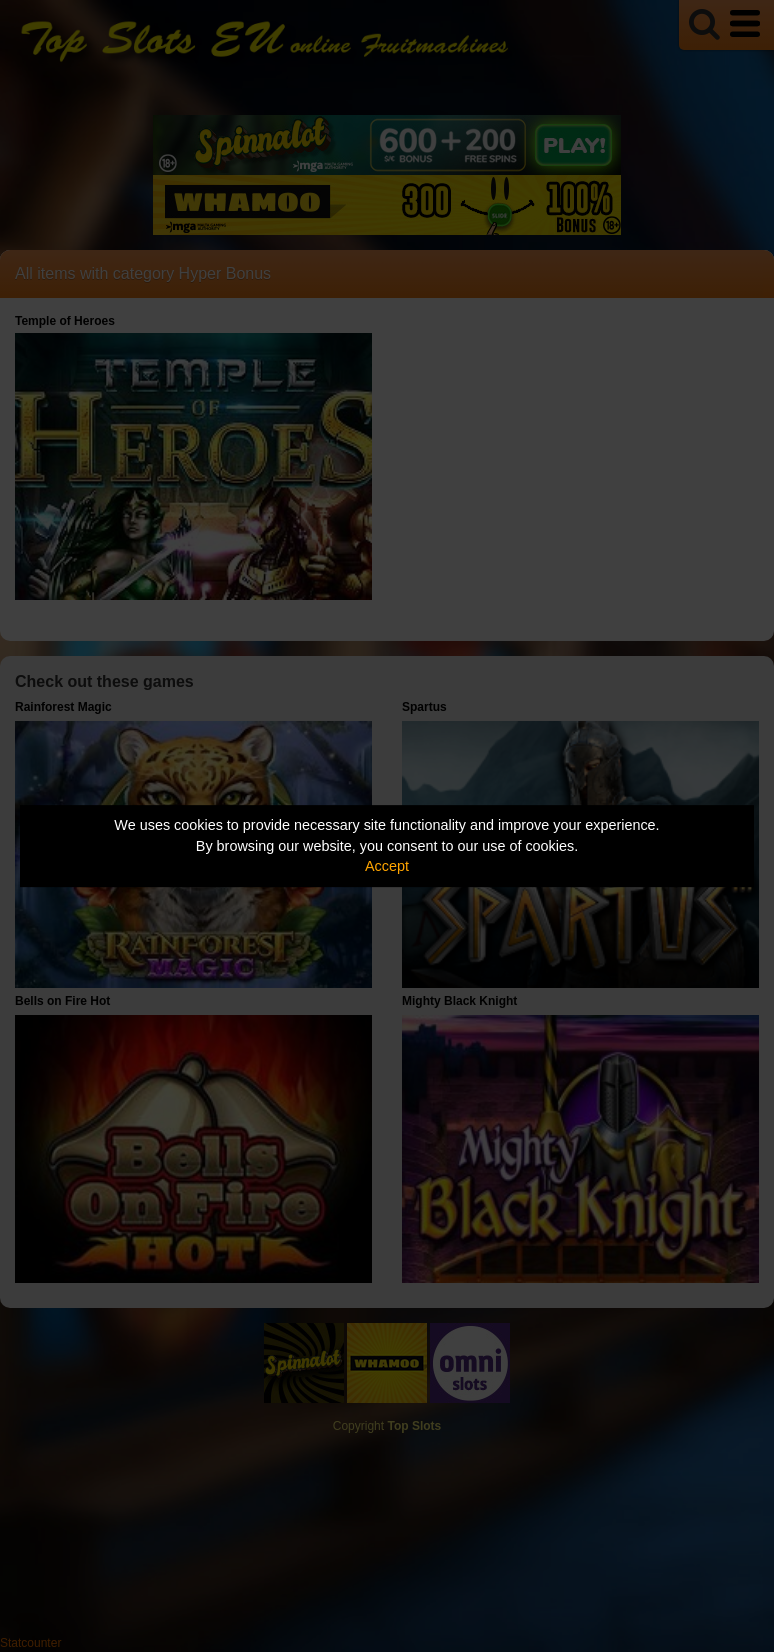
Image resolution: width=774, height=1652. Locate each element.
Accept (387, 866)
